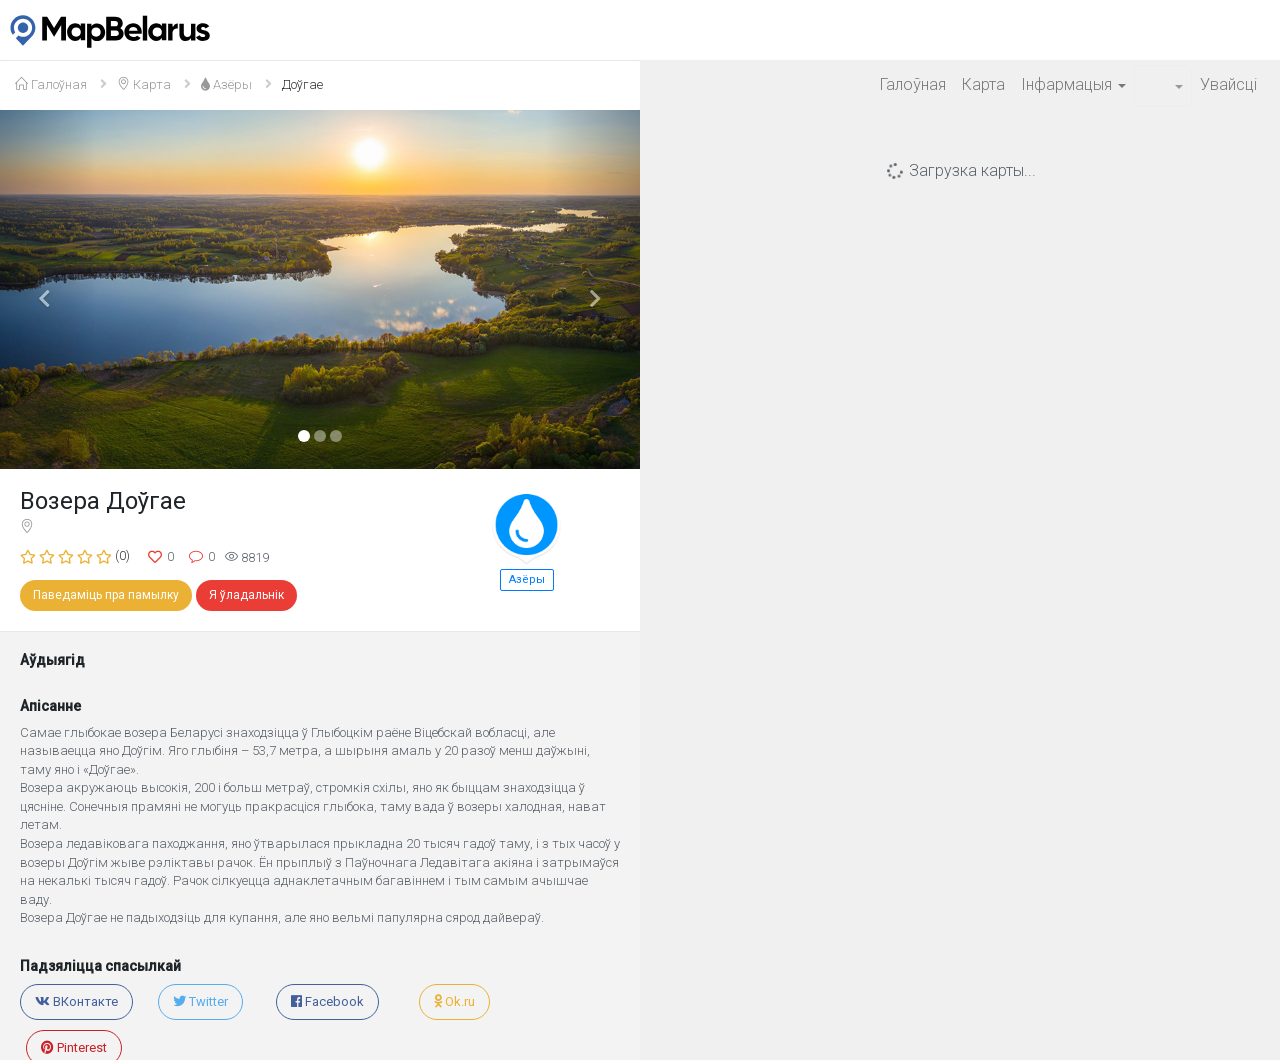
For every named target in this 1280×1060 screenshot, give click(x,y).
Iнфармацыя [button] (1073, 84)
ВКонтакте (76, 1001)
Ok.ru (454, 1001)
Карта (983, 84)
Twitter (200, 1001)
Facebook (327, 1001)
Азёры (527, 579)
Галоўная (913, 84)
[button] (1163, 86)
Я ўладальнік (246, 595)
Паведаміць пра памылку (106, 595)
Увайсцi (1228, 84)
